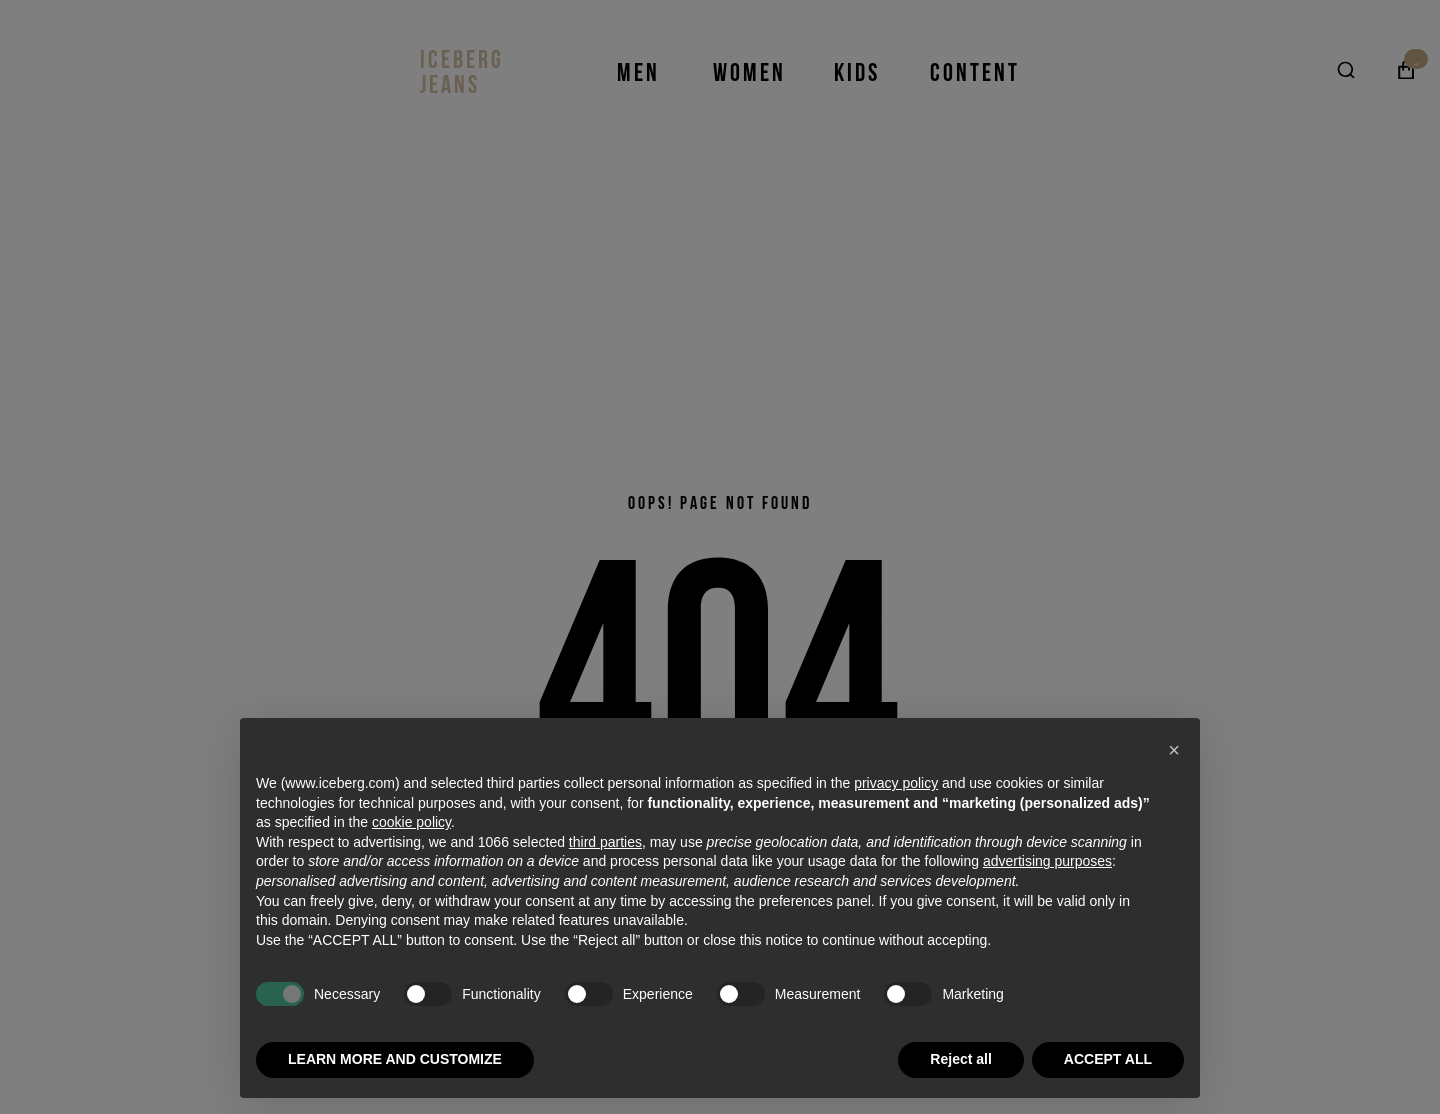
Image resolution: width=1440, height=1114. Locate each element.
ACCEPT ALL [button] (1108, 1059)
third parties (605, 842)
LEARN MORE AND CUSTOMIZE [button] (395, 1059)
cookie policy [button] (411, 822)
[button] (1174, 750)
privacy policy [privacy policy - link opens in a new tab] (896, 783)
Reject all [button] (960, 1059)
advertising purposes (1047, 861)
